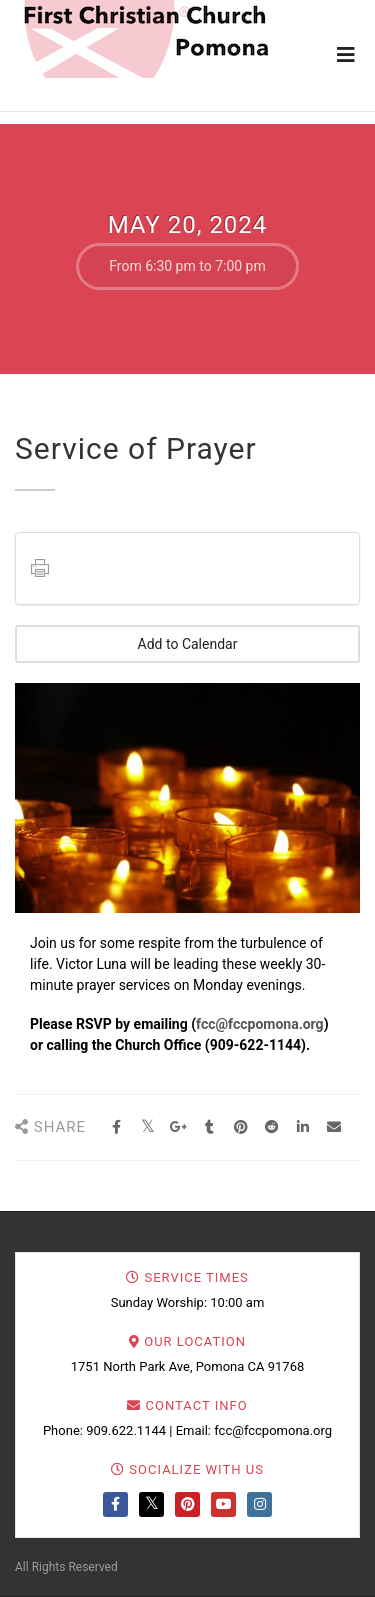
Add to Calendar (188, 644)
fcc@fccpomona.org (260, 1024)
